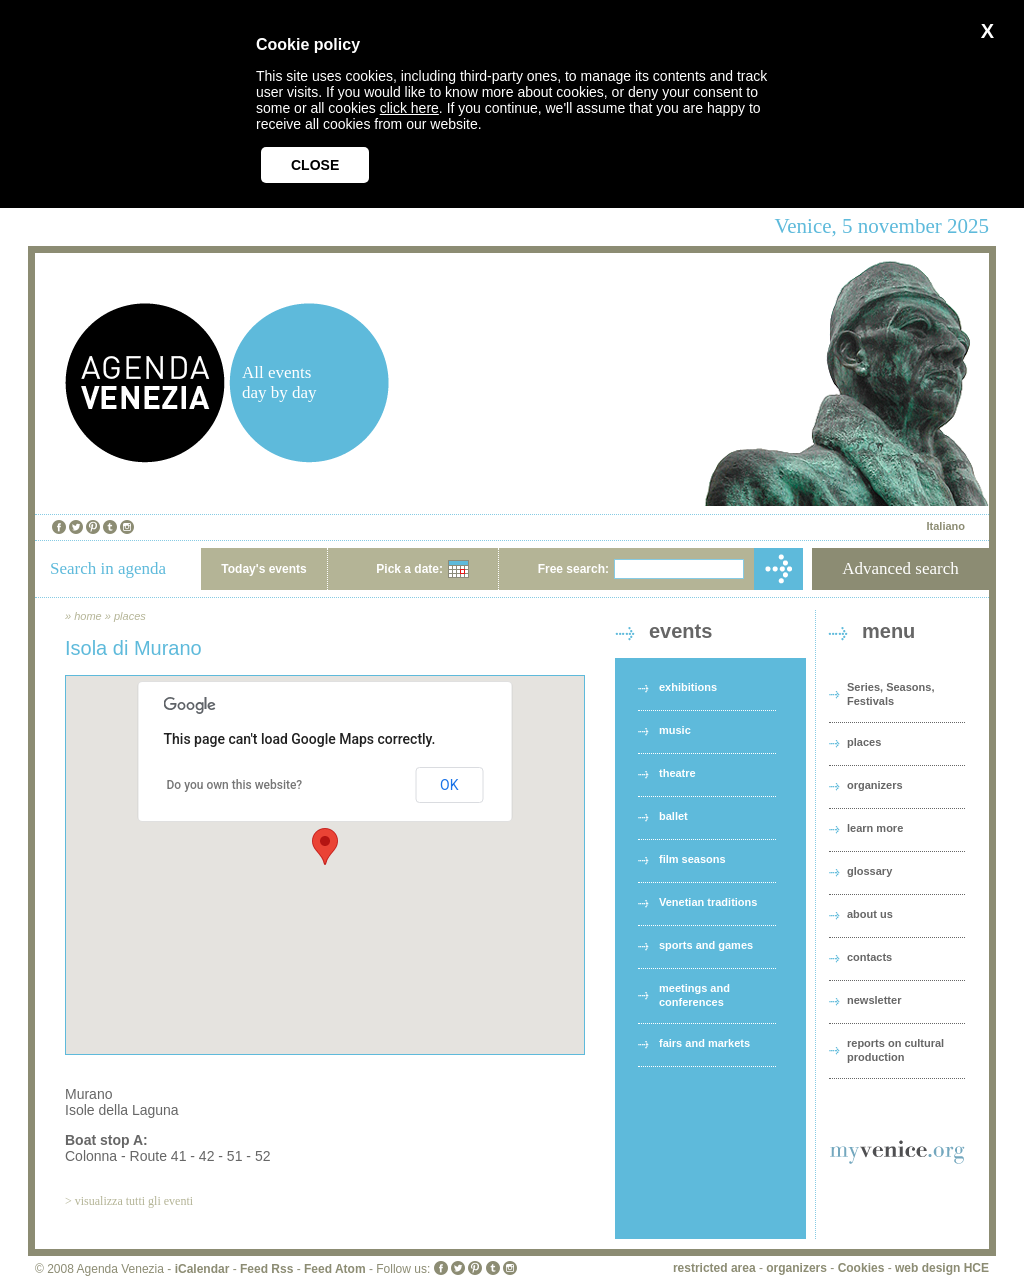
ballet (673, 816)
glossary (869, 871)
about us (870, 914)
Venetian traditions (708, 902)
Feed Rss (266, 1269)
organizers (875, 785)
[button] (325, 846)
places (130, 616)
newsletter (874, 1000)
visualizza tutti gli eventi (134, 1201)
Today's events (263, 569)
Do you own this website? (235, 785)
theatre (677, 773)
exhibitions (688, 687)
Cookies (861, 1268)
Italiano (945, 526)
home (88, 616)
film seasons (692, 859)
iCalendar (202, 1269)
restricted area (714, 1268)
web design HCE (942, 1268)
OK (449, 785)
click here (409, 108)
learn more (875, 828)
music (675, 730)
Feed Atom (335, 1269)
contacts (869, 957)
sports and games (706, 945)
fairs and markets (704, 1043)
